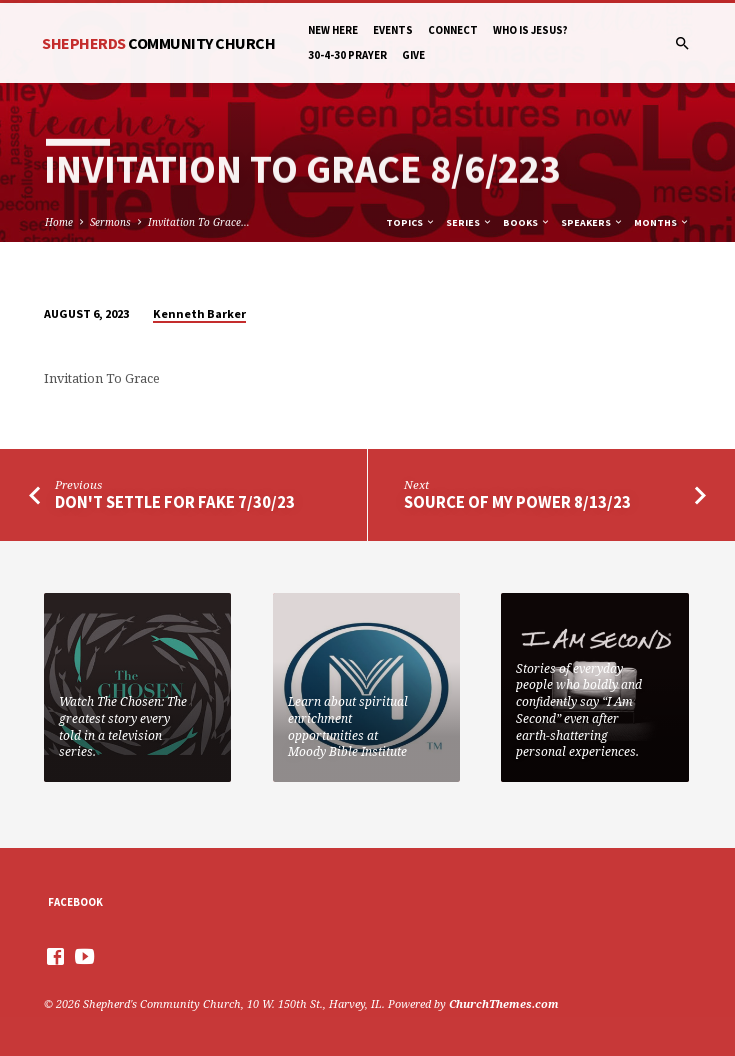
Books (527, 222)
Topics (411, 222)
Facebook (75, 902)
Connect (453, 30)
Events (393, 30)
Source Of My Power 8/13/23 (517, 502)
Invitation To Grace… (199, 222)
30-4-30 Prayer (347, 55)
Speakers (592, 222)
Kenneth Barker (199, 313)
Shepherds (158, 43)
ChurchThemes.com (504, 1003)
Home (59, 222)
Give (413, 55)
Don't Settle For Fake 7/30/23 (175, 502)
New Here (333, 30)
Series (469, 222)
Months (662, 222)
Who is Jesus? (530, 30)
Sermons (110, 222)
